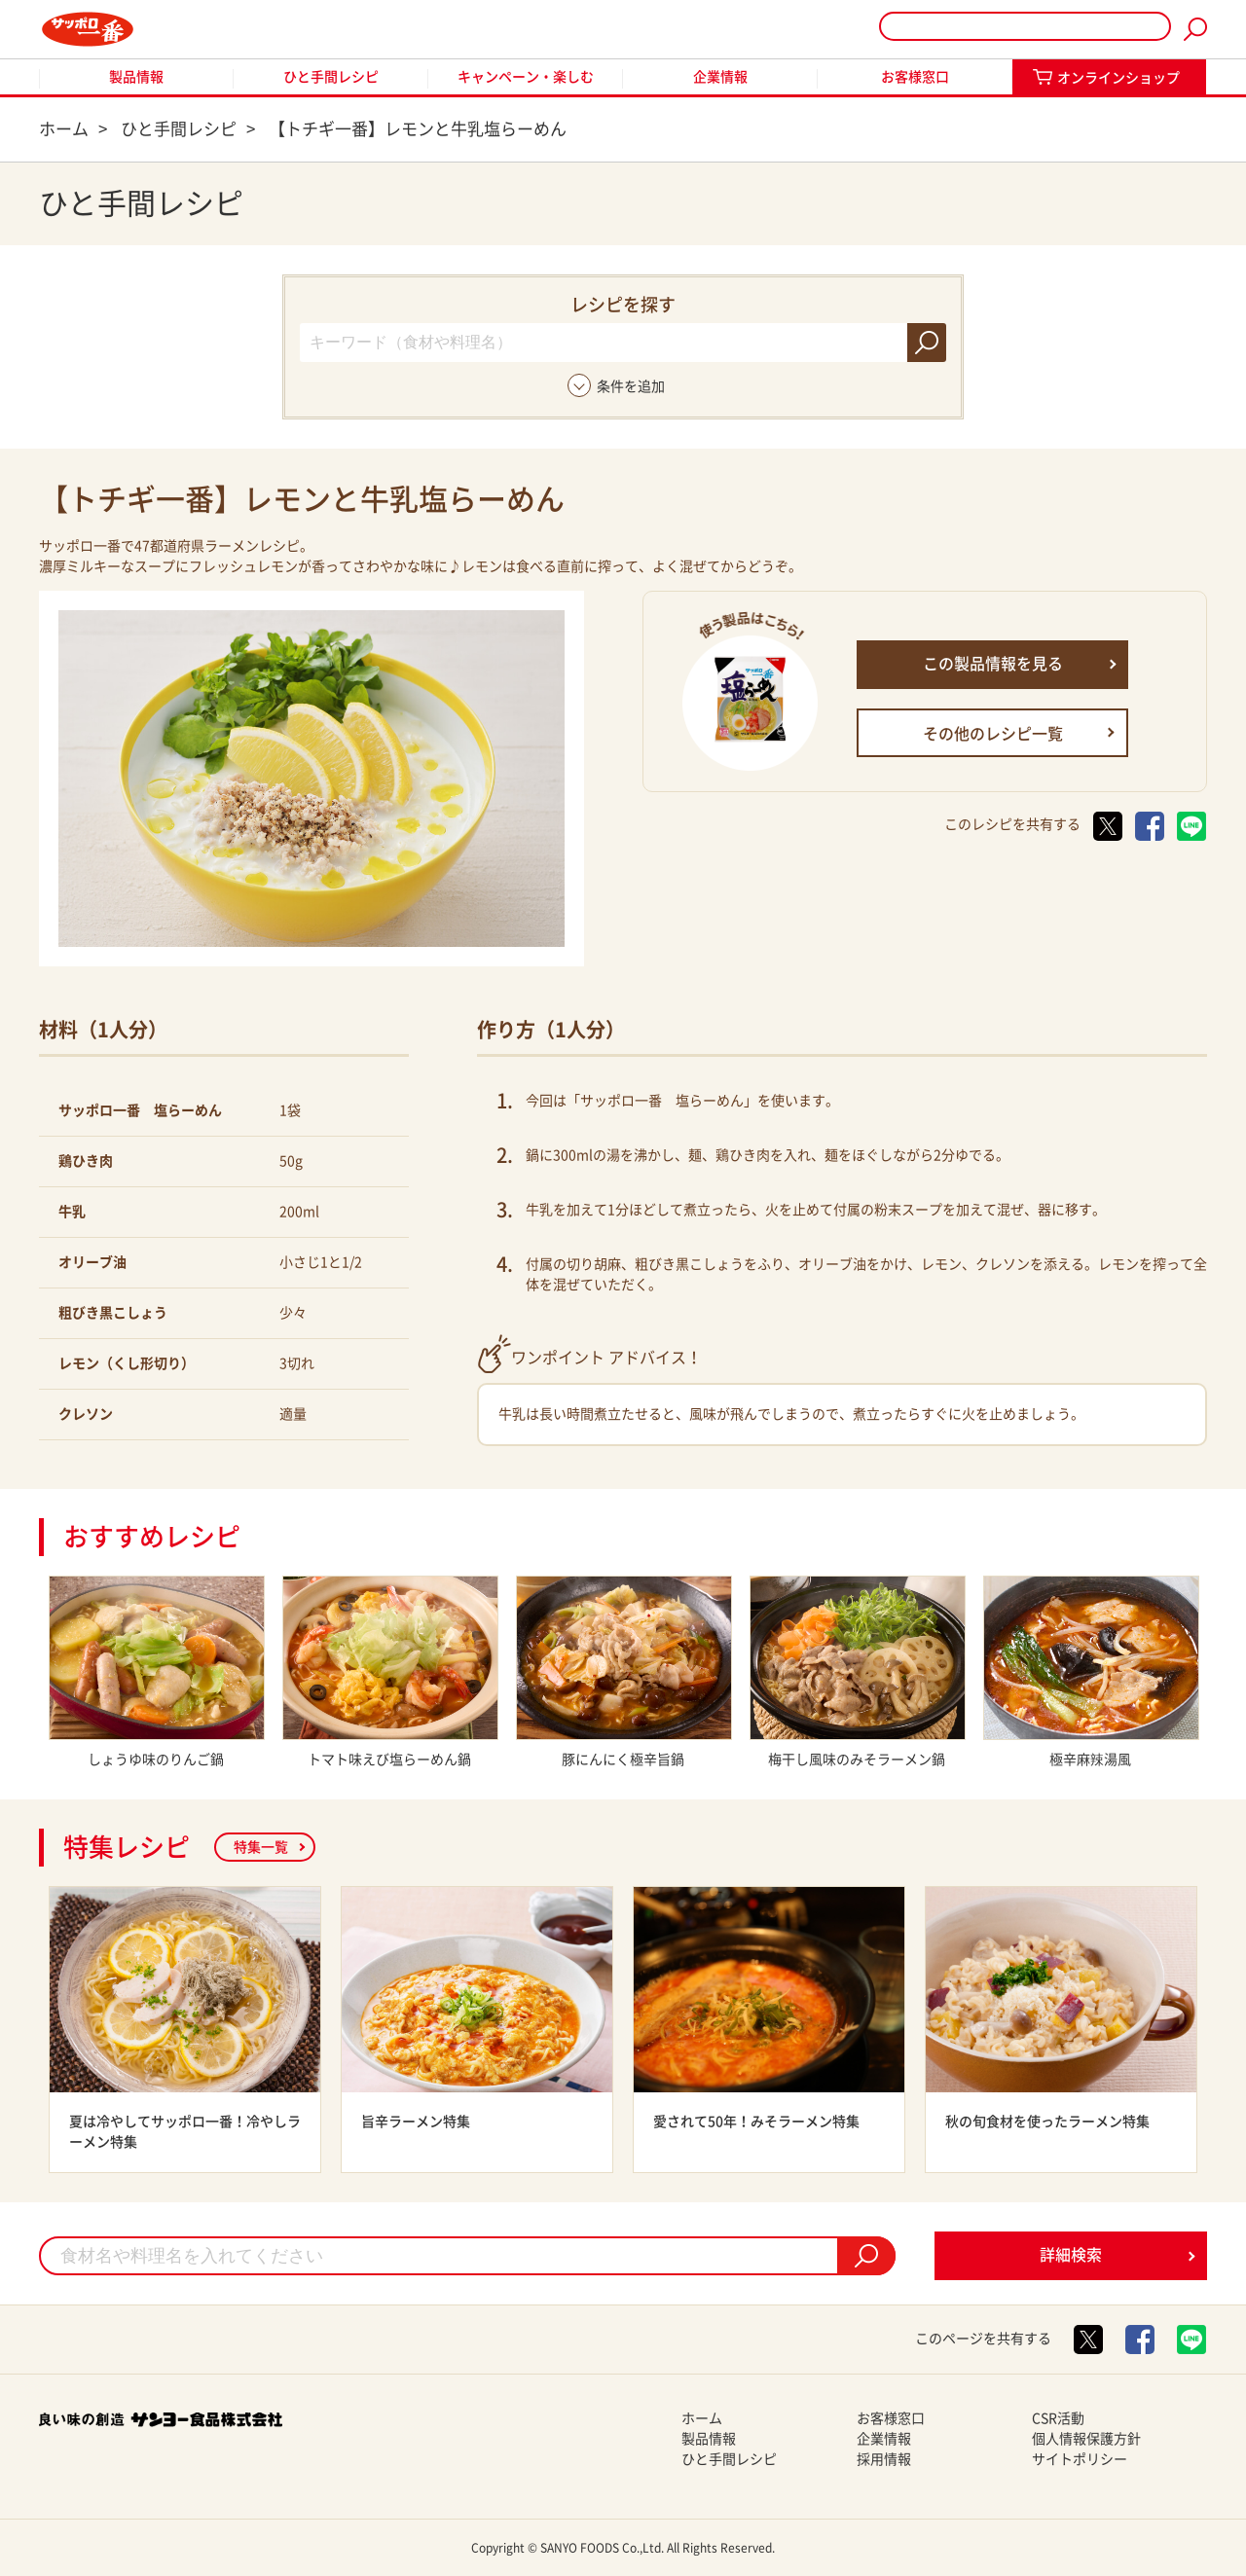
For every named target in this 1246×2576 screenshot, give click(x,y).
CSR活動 (1058, 2418)
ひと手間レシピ (331, 77)
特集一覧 (261, 1847)
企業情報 (720, 77)
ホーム (701, 2418)
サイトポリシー (1079, 2459)
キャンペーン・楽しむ (526, 77)
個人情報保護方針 (1086, 2439)
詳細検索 (1071, 2255)
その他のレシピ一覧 (993, 734)
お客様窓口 (915, 77)
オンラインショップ (1118, 78)
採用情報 (884, 2459)
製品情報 (136, 77)
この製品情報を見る (993, 663)
